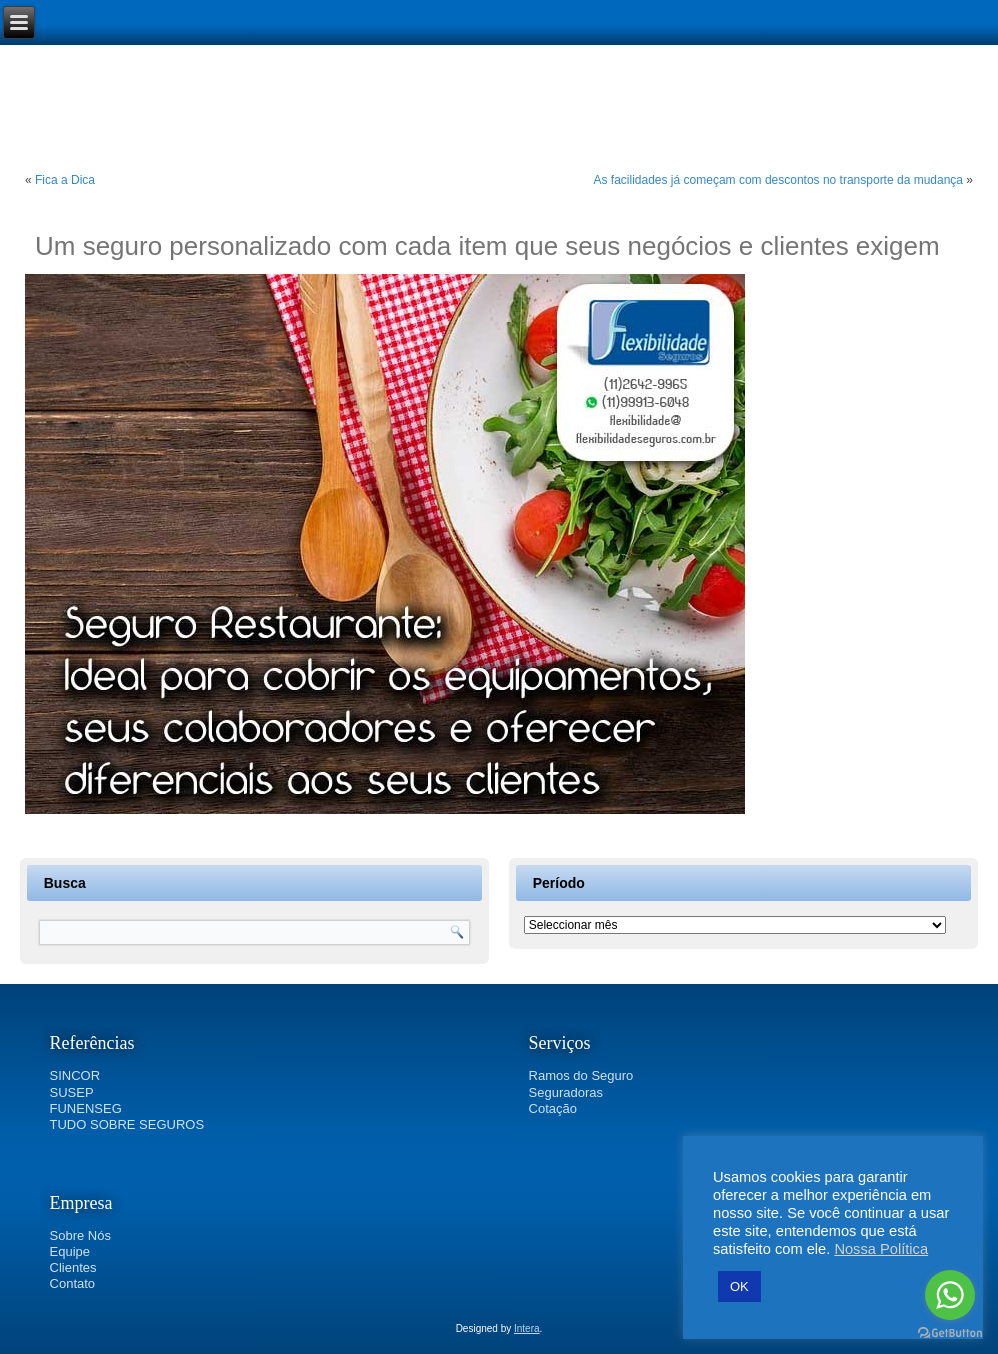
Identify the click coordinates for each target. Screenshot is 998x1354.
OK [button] (739, 1286)
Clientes (73, 1267)
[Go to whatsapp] (950, 1295)
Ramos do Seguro (581, 1075)
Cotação (553, 1108)
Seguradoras (566, 1092)
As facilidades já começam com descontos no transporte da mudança (778, 180)
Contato (73, 1283)
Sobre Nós (80, 1235)
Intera (527, 1328)
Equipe (70, 1251)
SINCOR (75, 1075)
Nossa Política (881, 1249)
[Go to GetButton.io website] (950, 1333)
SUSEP (72, 1092)
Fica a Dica (65, 180)
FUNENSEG (86, 1108)
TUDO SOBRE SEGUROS (127, 1124)
